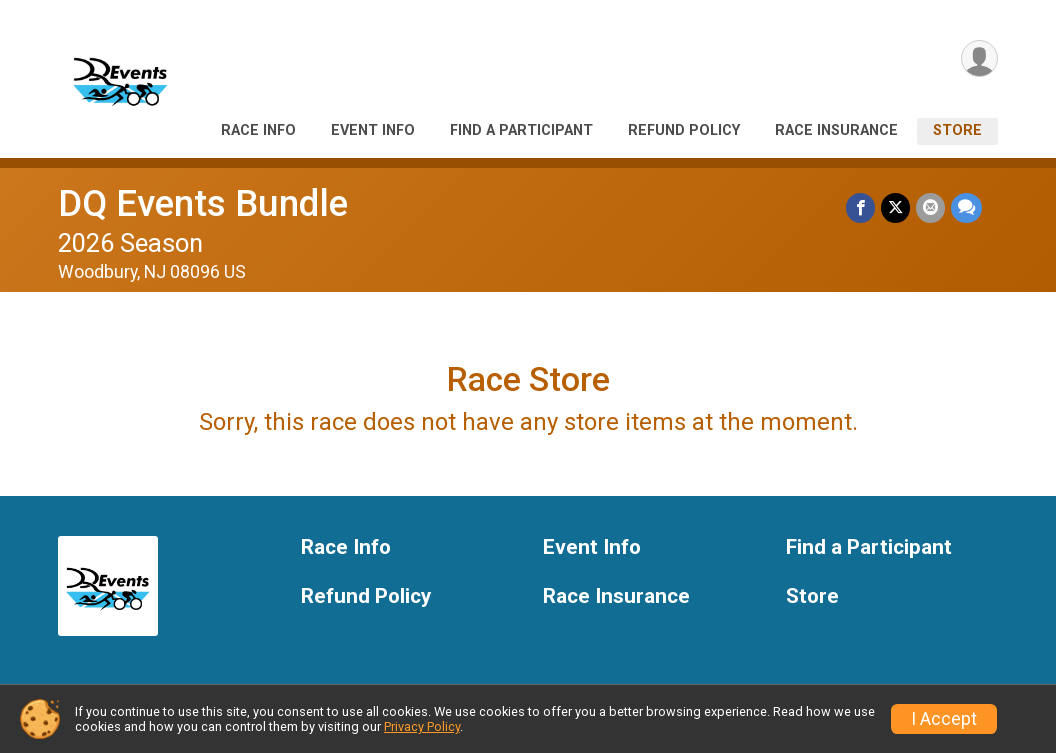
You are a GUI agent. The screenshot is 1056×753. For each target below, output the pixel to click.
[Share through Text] (966, 207)
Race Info (258, 130)
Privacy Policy (422, 726)
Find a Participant (521, 130)
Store (957, 130)
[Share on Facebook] (860, 207)
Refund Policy (684, 130)
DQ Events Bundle (203, 203)
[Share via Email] (930, 207)
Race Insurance (836, 130)
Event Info (373, 130)
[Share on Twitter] (895, 207)
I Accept (944, 719)
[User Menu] (979, 58)
